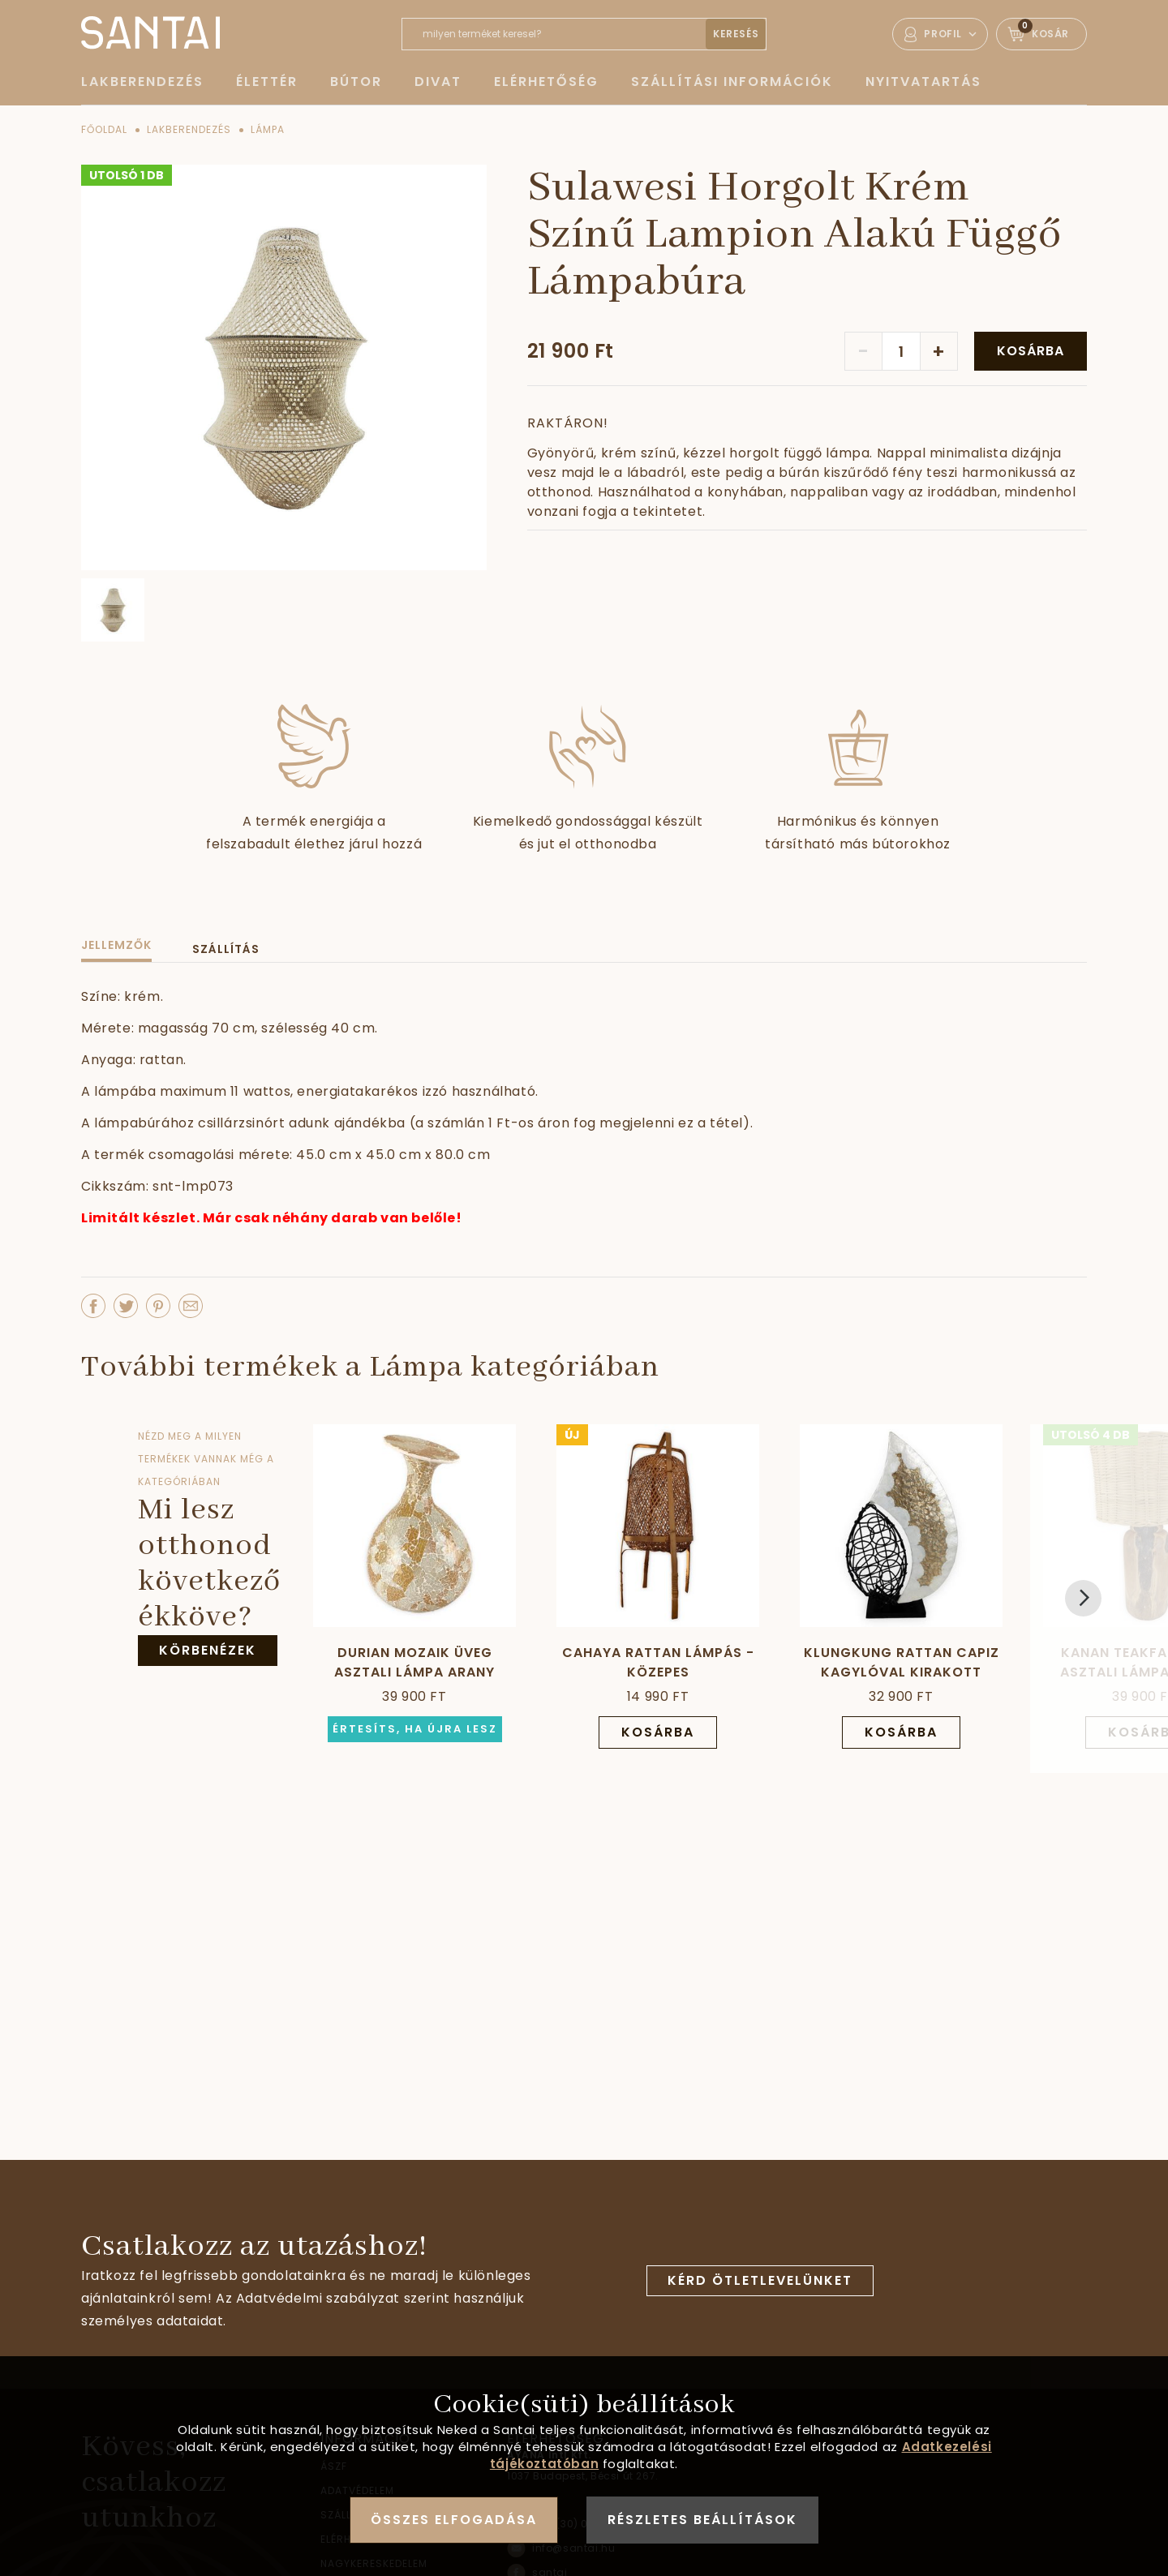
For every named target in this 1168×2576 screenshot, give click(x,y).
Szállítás (226, 949)
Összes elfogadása (454, 2519)
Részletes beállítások (702, 2519)
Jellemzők (116, 945)
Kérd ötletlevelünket (760, 2280)
